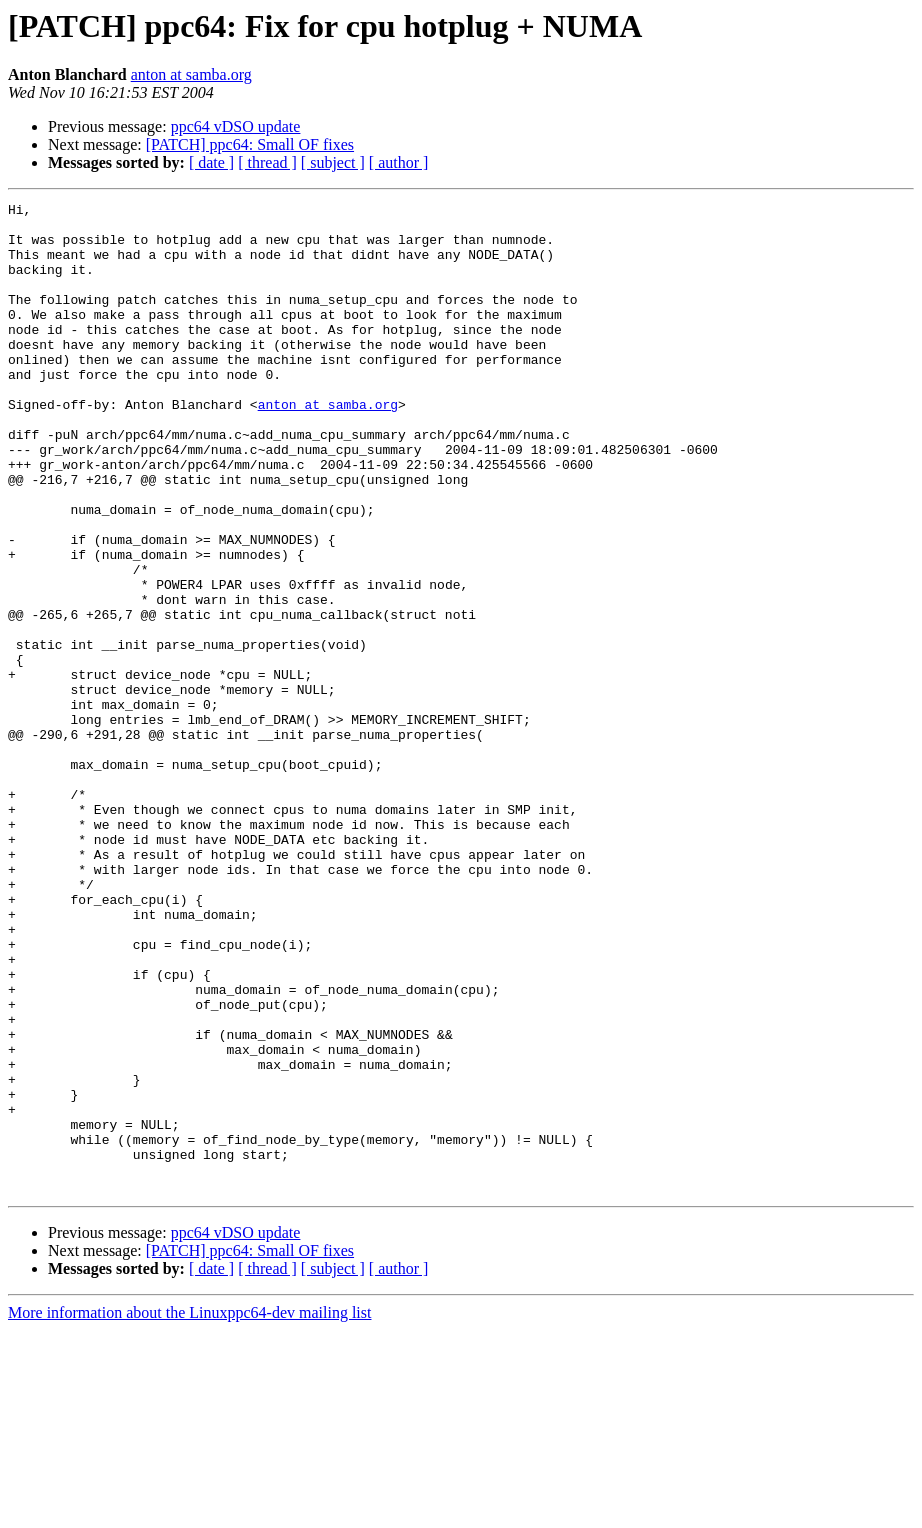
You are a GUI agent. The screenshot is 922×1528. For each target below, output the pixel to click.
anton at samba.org (191, 74)
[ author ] (399, 162)
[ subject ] (333, 162)
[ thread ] (267, 162)
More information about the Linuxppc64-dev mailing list (189, 1510)
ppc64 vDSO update (236, 126)
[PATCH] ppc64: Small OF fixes (250, 144)
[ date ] (211, 162)
